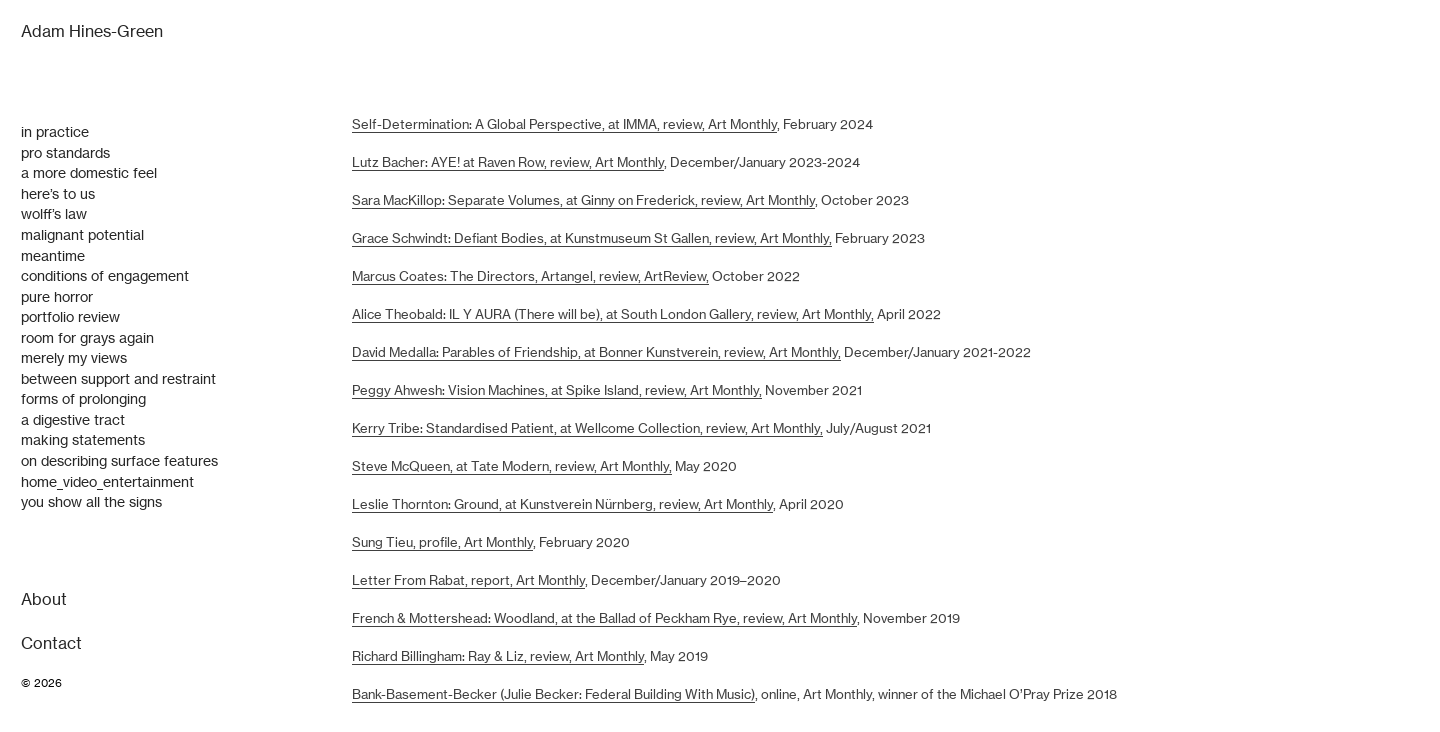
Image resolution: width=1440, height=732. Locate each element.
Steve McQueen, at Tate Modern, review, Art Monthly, (512, 466)
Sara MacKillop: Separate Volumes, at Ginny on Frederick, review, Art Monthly (583, 200)
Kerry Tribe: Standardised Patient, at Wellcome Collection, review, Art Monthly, (587, 428)
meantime (53, 256)
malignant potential (82, 235)
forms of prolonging (83, 399)
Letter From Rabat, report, (432, 580)
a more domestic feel (89, 173)
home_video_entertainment (107, 482)
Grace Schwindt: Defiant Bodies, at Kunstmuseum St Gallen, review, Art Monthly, (592, 238)
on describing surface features (119, 461)
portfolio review (70, 317)
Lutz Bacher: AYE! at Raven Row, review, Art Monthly (508, 162)
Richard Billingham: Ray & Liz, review (460, 656)
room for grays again (87, 338)
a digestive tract (73, 420)
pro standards (65, 153)
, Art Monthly (735, 504)
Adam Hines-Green (92, 31)
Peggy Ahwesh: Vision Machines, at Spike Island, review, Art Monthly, (557, 390)
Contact (51, 643)
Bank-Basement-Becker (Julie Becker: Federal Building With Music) (553, 694)
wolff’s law (54, 214)
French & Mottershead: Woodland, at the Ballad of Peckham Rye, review (567, 618)
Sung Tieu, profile (405, 542)
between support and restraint (118, 379)
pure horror (57, 297)
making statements (83, 440)
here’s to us (58, 194)
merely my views (74, 358)
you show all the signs (91, 502)
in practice (55, 132)
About (44, 599)
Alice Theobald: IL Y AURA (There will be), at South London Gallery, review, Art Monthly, (613, 314)
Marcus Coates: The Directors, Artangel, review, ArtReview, (530, 276)
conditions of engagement (105, 276)
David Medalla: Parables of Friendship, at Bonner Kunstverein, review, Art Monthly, (596, 352)
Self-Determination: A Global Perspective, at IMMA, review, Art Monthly (564, 124)
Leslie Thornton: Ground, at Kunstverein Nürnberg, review (525, 504)
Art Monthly (497, 542)
